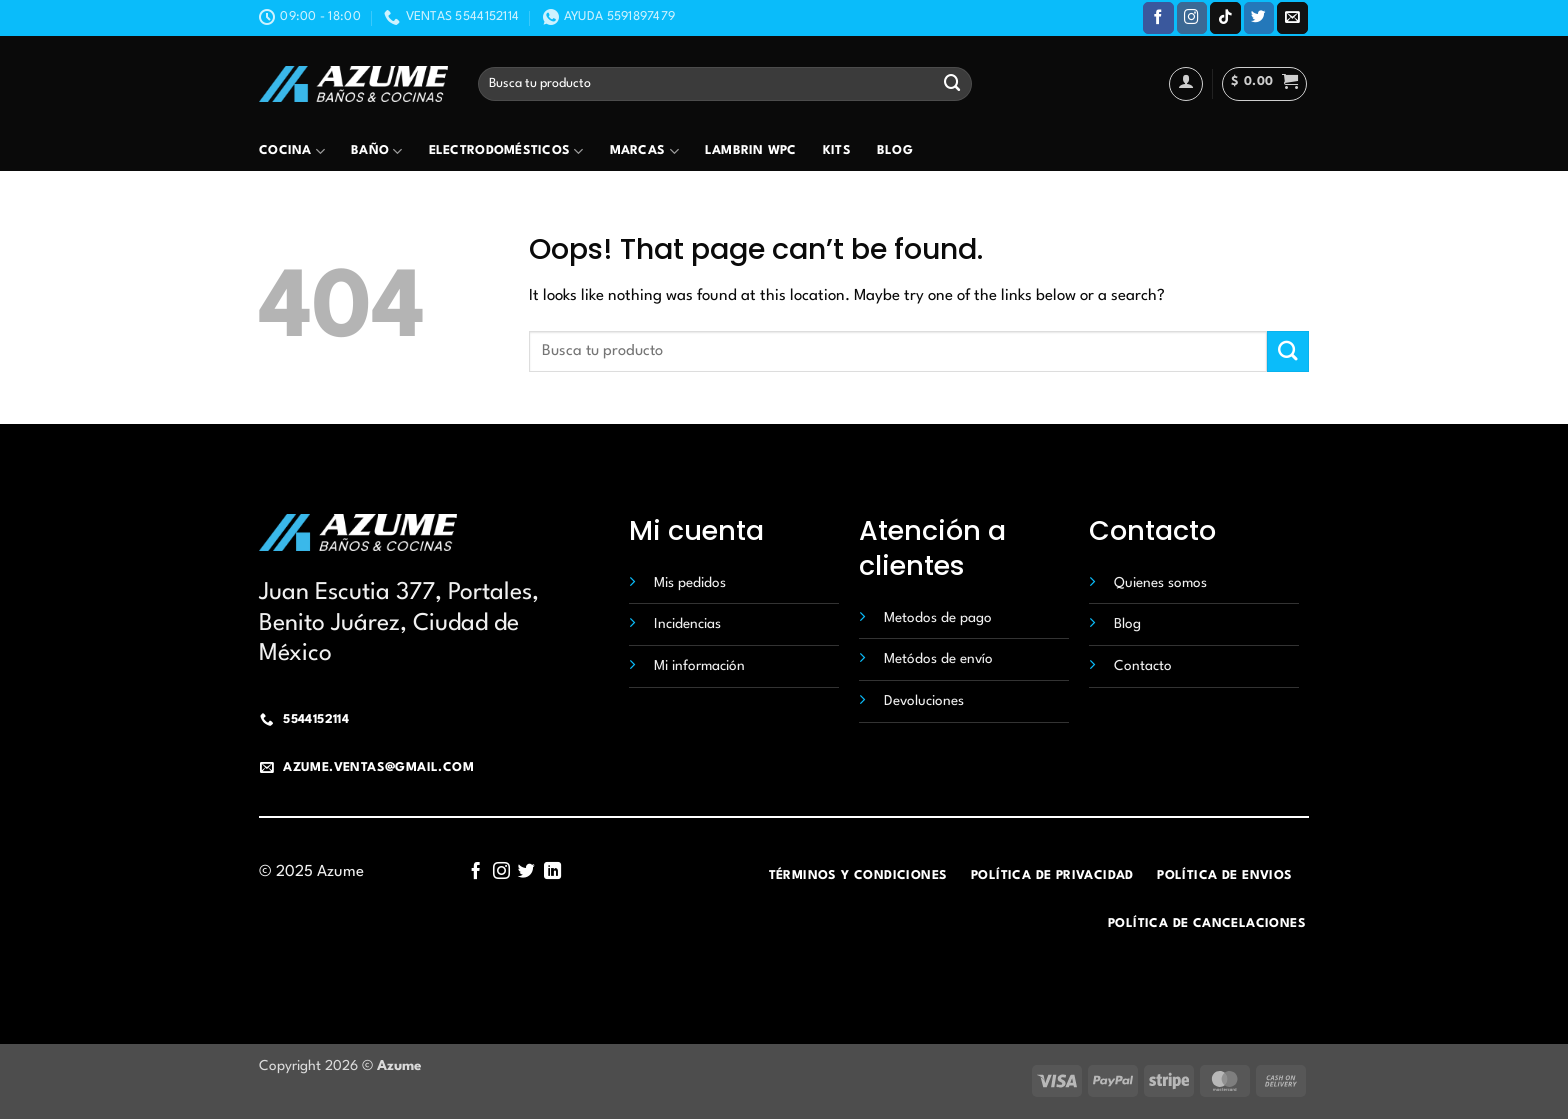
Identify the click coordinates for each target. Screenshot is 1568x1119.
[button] (1264, 84)
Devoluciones (924, 701)
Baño (377, 151)
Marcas (644, 151)
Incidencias (687, 624)
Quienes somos (1160, 583)
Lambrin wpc (751, 151)
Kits (837, 151)
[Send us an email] (1292, 17)
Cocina (292, 151)
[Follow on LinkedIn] (552, 872)
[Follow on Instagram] (1192, 17)
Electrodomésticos (506, 151)
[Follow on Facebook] (1158, 17)
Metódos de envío (938, 659)
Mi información (699, 666)
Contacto (1143, 666)
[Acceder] (1186, 84)
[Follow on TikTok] (1225, 17)
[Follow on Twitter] (1259, 17)
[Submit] (953, 83)
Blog (895, 151)
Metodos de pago (938, 618)
